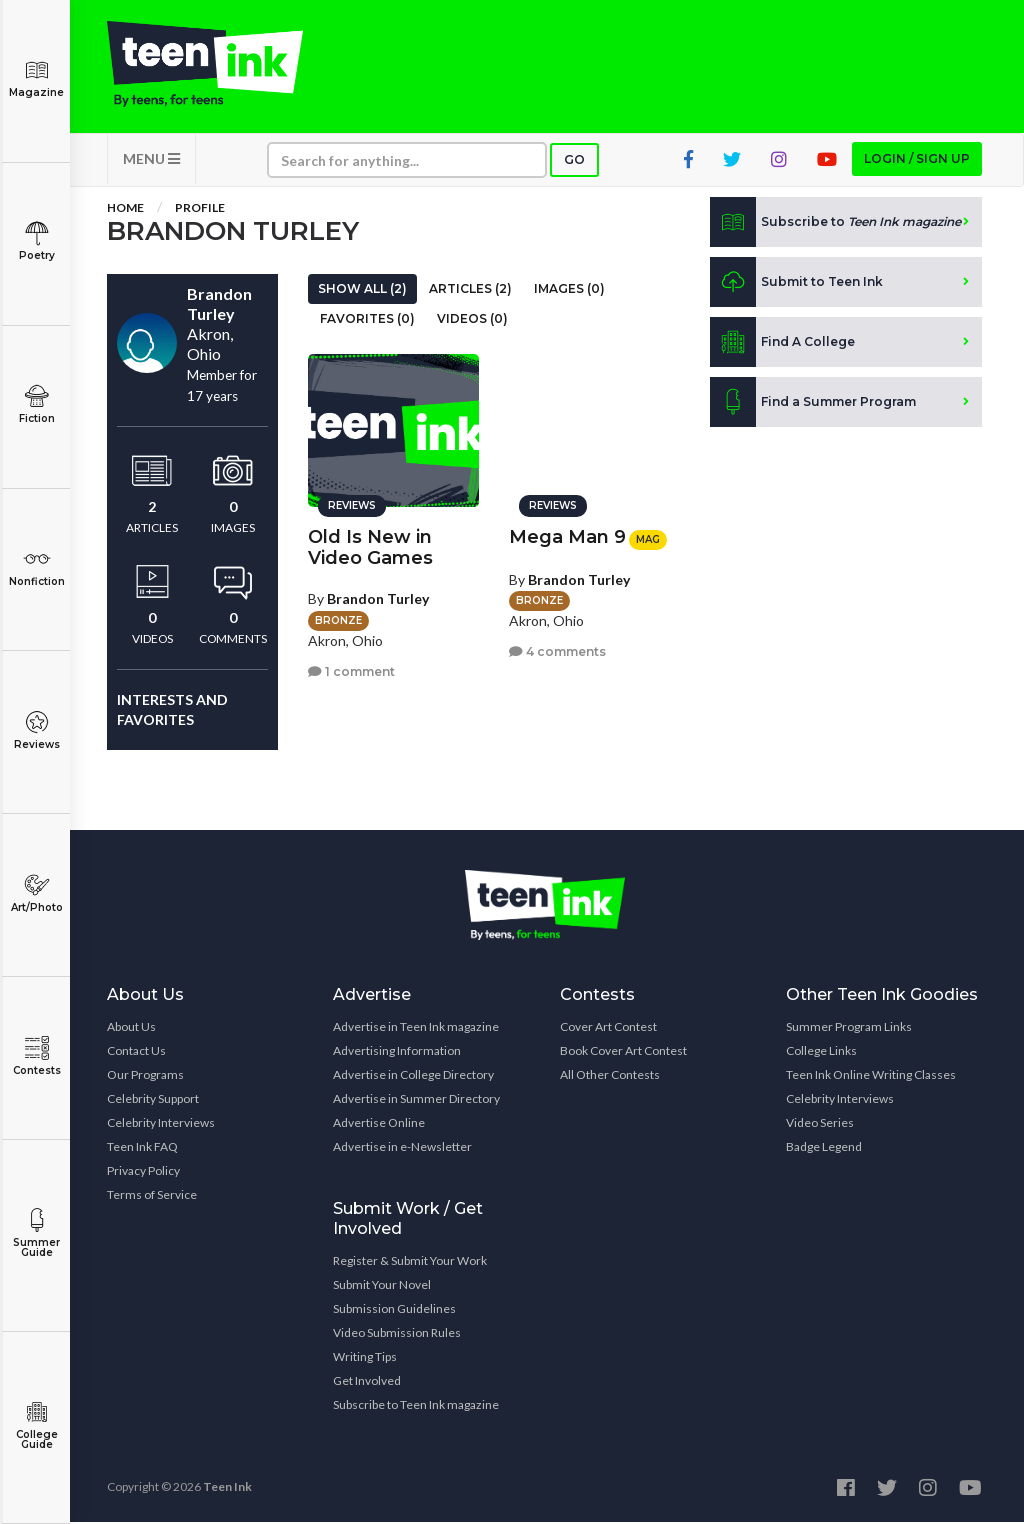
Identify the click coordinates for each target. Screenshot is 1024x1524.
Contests (36, 1056)
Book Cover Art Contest (623, 1052)
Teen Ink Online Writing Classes (871, 1076)
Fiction (36, 404)
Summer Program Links (849, 1028)
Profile (200, 209)
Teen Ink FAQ (142, 1148)
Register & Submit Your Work (410, 1262)
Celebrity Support (153, 1100)
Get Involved (367, 1382)
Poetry (36, 241)
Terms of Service (152, 1196)
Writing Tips (365, 1358)
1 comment (351, 670)
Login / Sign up (917, 160)
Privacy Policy (143, 1172)
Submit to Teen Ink (796, 284)
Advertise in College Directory (413, 1076)
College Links (821, 1052)
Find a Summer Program (813, 404)
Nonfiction (36, 567)
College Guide (36, 1425)
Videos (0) (472, 320)
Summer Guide (36, 1233)
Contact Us (136, 1052)
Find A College (782, 344)
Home (125, 209)
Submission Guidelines (394, 1310)
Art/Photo (36, 893)
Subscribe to (835, 224)
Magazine (36, 78)
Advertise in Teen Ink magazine (416, 1028)
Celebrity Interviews (161, 1124)
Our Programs (145, 1076)
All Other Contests (610, 1076)
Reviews (36, 730)
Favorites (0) (367, 320)
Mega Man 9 (567, 536)
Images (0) (569, 290)
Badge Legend (824, 1148)
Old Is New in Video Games (370, 546)
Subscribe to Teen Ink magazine (416, 1406)
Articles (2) (470, 290)
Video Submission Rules (397, 1334)
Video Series (820, 1124)
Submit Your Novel (382, 1286)
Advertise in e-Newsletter (402, 1148)
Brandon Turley (378, 597)
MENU (151, 160)
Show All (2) (362, 290)
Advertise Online (379, 1124)
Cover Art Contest (608, 1028)
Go (574, 161)
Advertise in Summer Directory (416, 1100)
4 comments (557, 650)
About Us (131, 1028)
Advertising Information (397, 1052)
